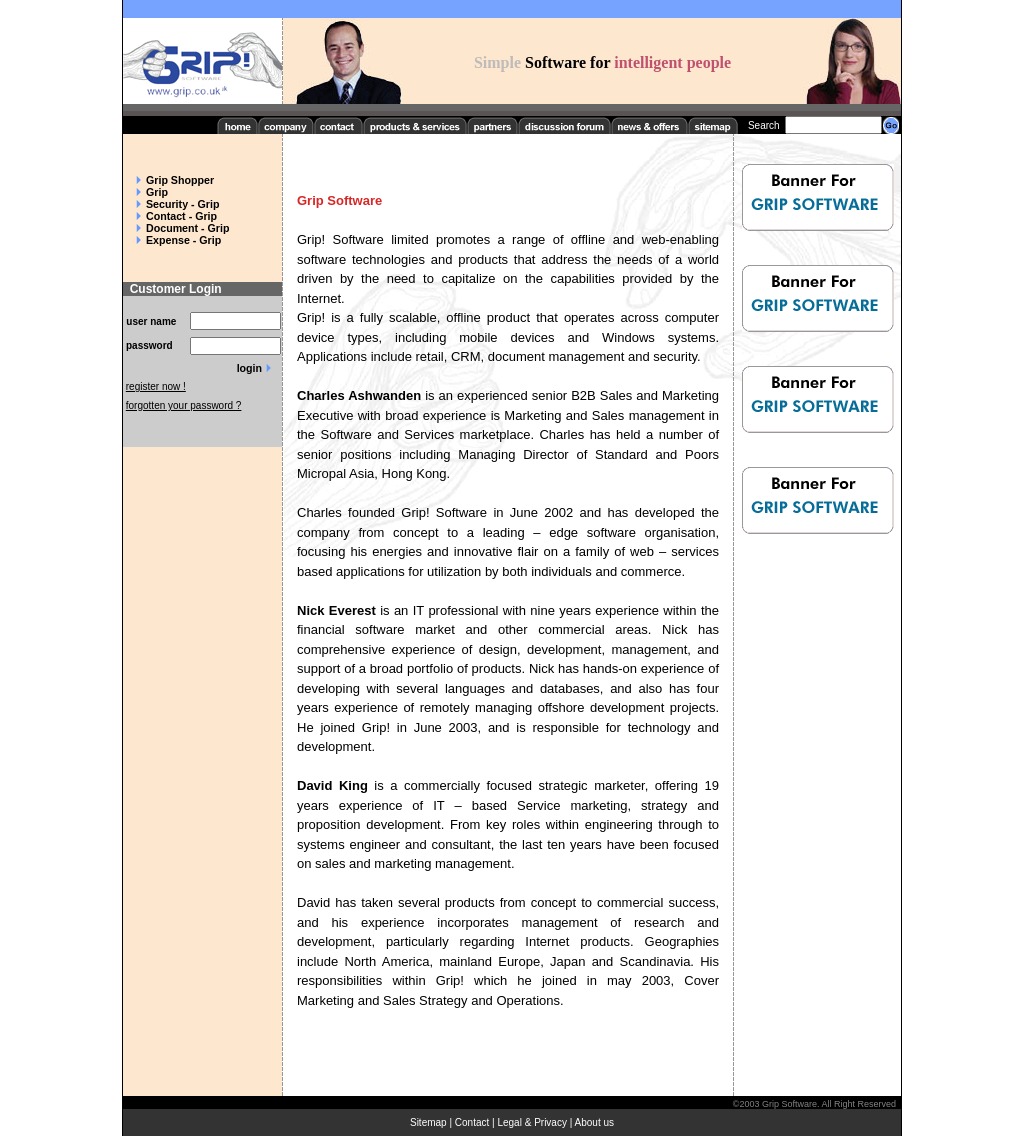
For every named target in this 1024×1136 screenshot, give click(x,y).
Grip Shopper (180, 180)
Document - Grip (187, 228)
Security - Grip (182, 204)
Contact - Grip (181, 216)
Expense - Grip (183, 240)
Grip (157, 192)
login (249, 368)
